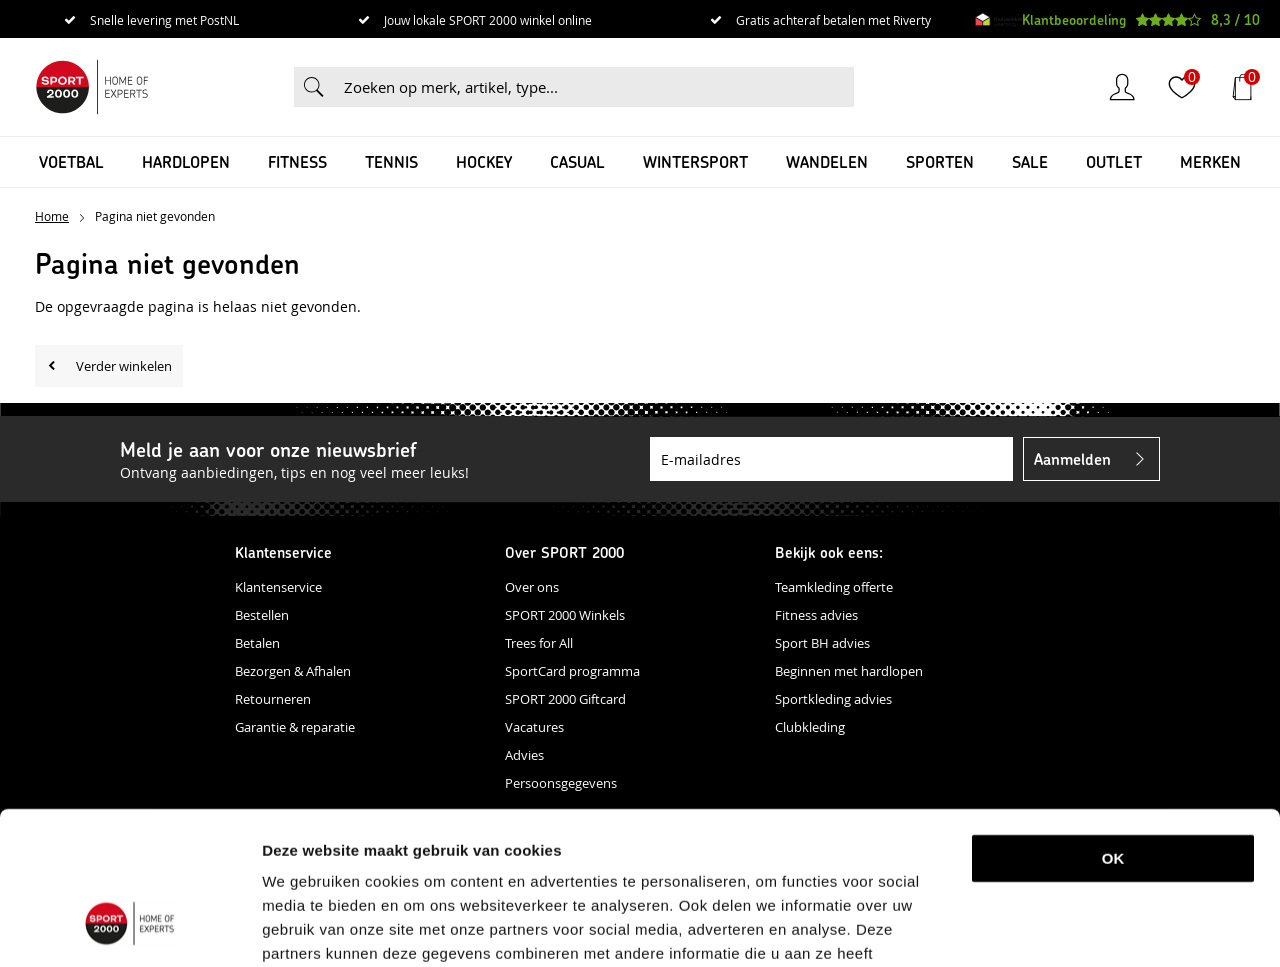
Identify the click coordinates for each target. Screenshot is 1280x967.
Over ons (532, 587)
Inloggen (1122, 87)
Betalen (257, 643)
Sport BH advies (822, 643)
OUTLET (1114, 161)
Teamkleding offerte (834, 587)
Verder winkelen (124, 366)
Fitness (297, 161)
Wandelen (827, 161)
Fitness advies (816, 615)
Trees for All (539, 643)
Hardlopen (186, 161)
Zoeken (314, 87)
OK (1113, 727)
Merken (1210, 161)
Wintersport (695, 161)
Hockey (484, 161)
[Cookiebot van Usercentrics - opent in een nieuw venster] (129, 928)
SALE (1030, 161)
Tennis (391, 161)
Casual (577, 161)
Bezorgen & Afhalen (293, 671)
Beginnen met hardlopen (849, 671)
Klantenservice (278, 587)
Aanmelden (1072, 458)
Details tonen (1053, 927)
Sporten (940, 161)
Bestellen (262, 615)
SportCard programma (572, 671)
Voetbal (71, 161)
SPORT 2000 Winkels (565, 615)
